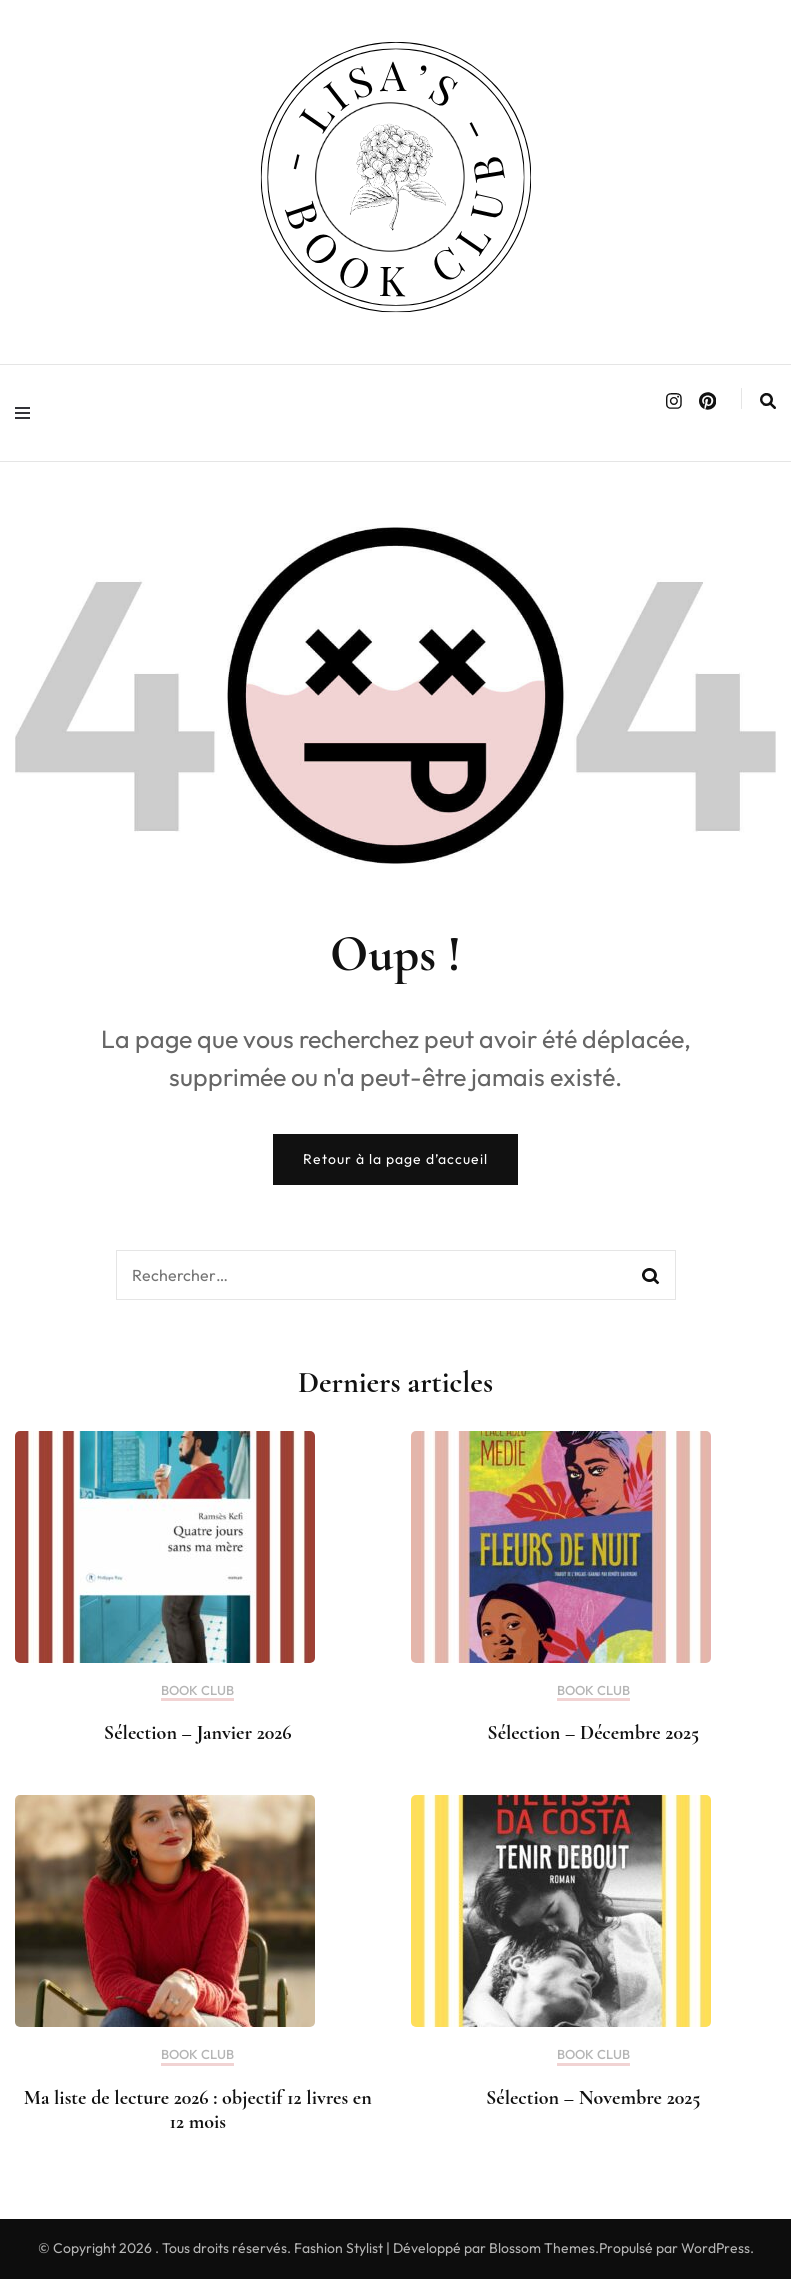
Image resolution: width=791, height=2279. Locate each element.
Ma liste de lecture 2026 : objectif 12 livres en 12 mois (198, 2110)
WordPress (715, 2248)
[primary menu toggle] (27, 413)
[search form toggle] (768, 401)
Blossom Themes (542, 2248)
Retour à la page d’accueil (395, 1159)
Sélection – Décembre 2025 (593, 1733)
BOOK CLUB (197, 1690)
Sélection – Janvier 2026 (198, 1733)
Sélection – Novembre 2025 (593, 2098)
